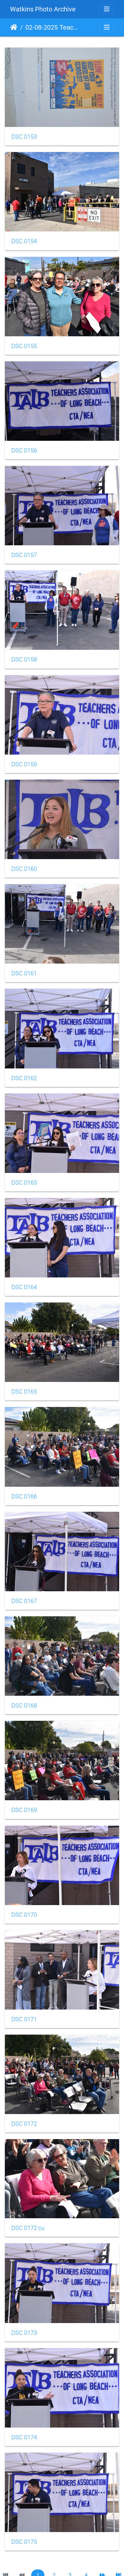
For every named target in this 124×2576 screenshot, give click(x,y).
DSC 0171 (24, 2019)
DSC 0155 (24, 346)
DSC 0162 (24, 1078)
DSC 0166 (24, 1496)
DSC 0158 (24, 659)
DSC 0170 (24, 1915)
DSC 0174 (24, 2437)
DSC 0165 (24, 1391)
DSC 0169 (24, 1810)
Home (14, 27)
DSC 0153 (24, 136)
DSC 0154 (24, 241)
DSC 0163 (24, 1182)
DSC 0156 (24, 450)
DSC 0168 (24, 1705)
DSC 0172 (24, 2124)
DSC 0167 (24, 1601)
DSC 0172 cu (27, 2228)
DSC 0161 (24, 973)
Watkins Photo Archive (43, 9)
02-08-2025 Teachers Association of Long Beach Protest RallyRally (52, 27)
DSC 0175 (24, 2542)
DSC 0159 (24, 764)
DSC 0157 (24, 555)
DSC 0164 (24, 1287)
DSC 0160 (24, 869)
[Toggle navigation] (107, 9)
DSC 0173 (24, 2333)
